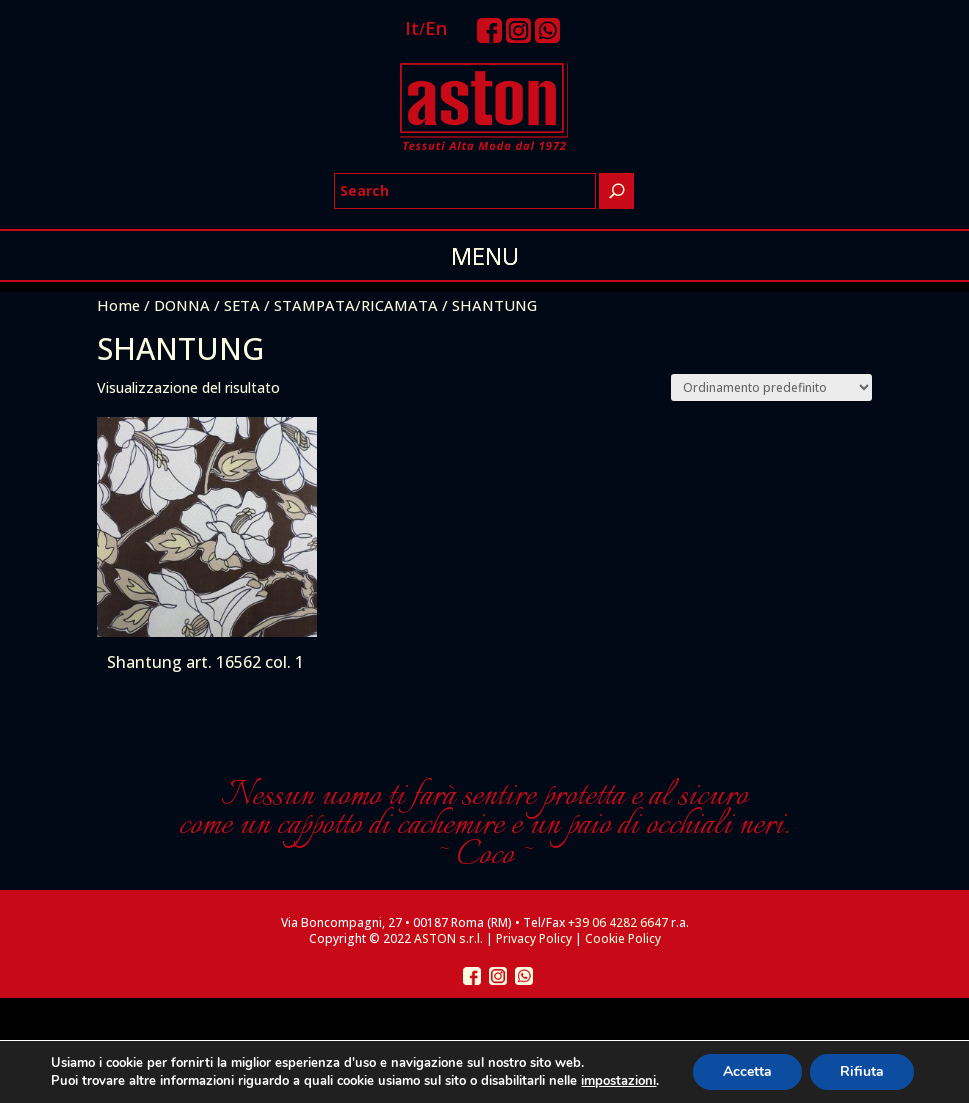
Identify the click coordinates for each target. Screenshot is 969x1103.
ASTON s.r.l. (448, 938)
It (412, 28)
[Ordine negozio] (771, 387)
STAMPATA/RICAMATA (356, 305)
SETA (242, 305)
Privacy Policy (534, 938)
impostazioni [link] (618, 1081)
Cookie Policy (623, 938)
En (436, 28)
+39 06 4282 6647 (618, 922)
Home (118, 305)
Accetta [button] (747, 1071)
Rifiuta (862, 1071)
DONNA (182, 305)
